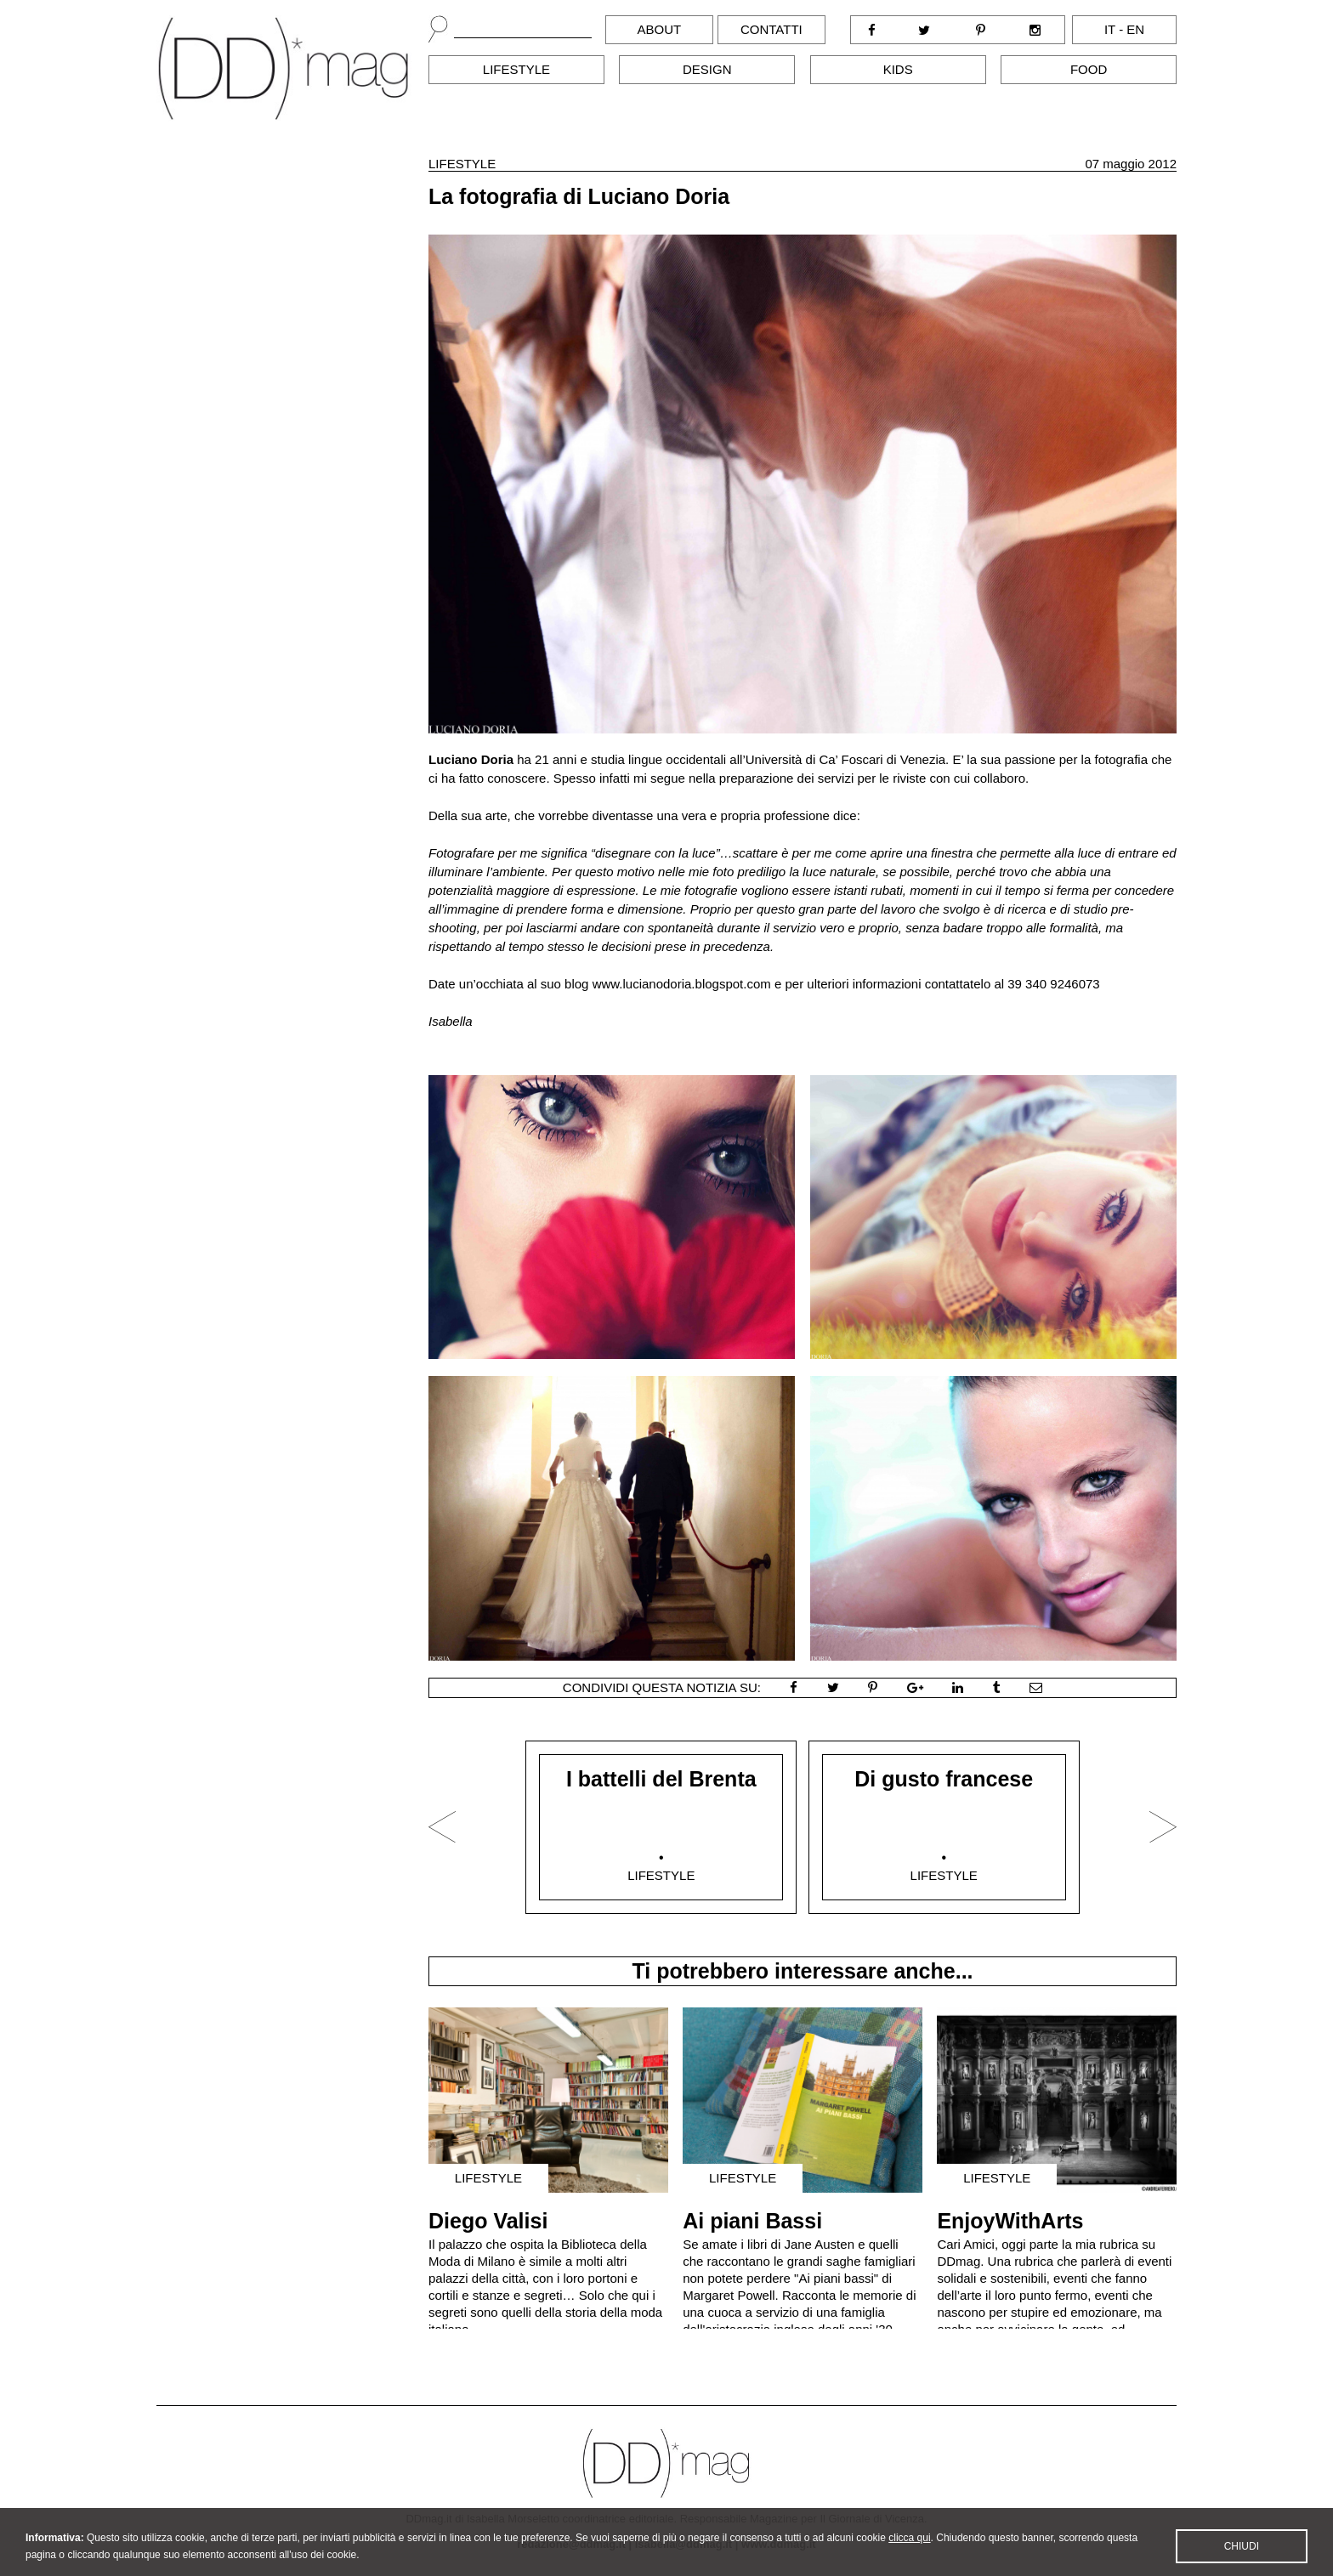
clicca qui (909, 2547)
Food (1088, 69)
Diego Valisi (487, 2221)
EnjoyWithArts (1010, 2221)
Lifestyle (516, 69)
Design (707, 69)
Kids (898, 69)
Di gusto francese (943, 1779)
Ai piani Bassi (752, 2221)
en (1135, 29)
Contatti (771, 29)
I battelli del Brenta (661, 1779)
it (1109, 29)
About (660, 29)
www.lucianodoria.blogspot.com (682, 984)
